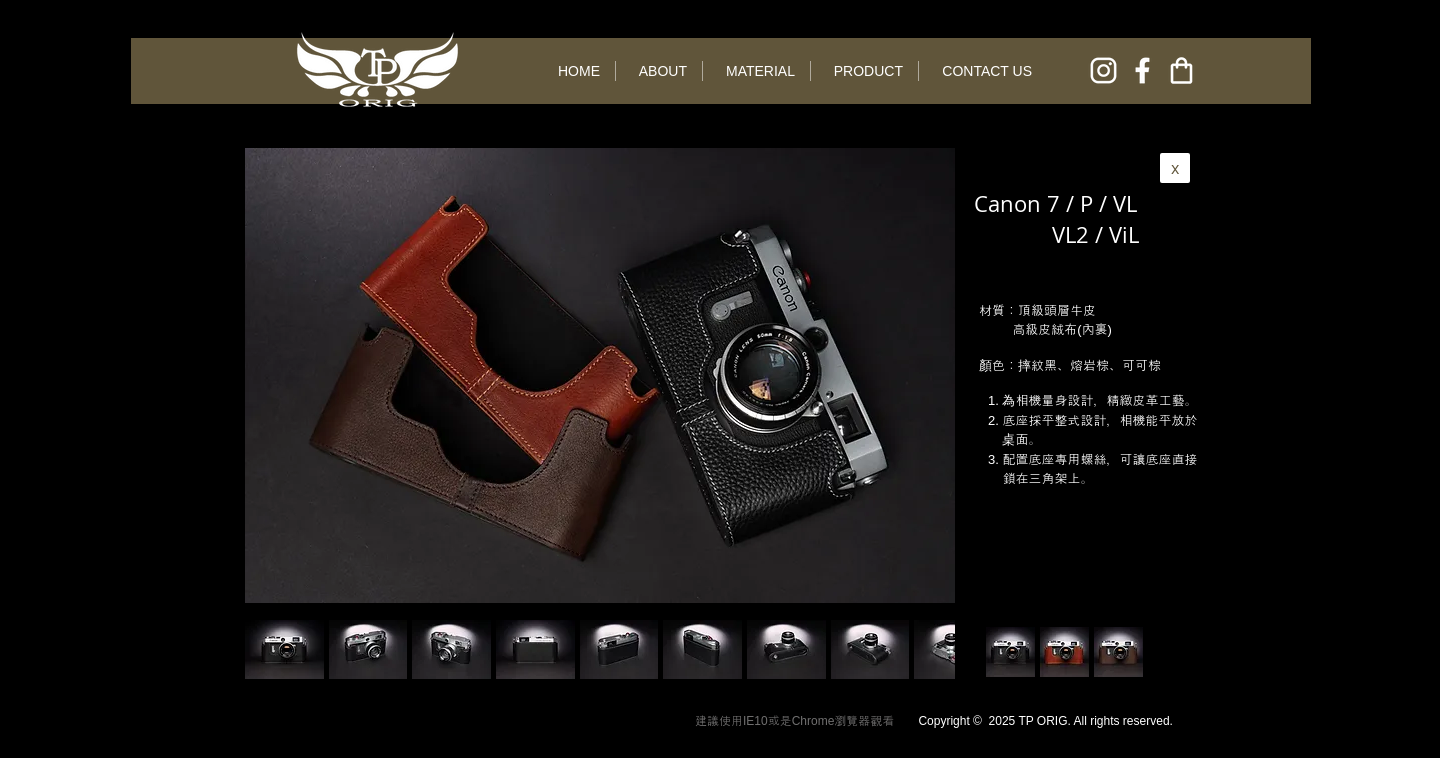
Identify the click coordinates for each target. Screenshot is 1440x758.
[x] (1175, 168)
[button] (368, 649)
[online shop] (1181, 70)
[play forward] (930, 649)
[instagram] (1103, 70)
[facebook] (1142, 70)
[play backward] (270, 649)
